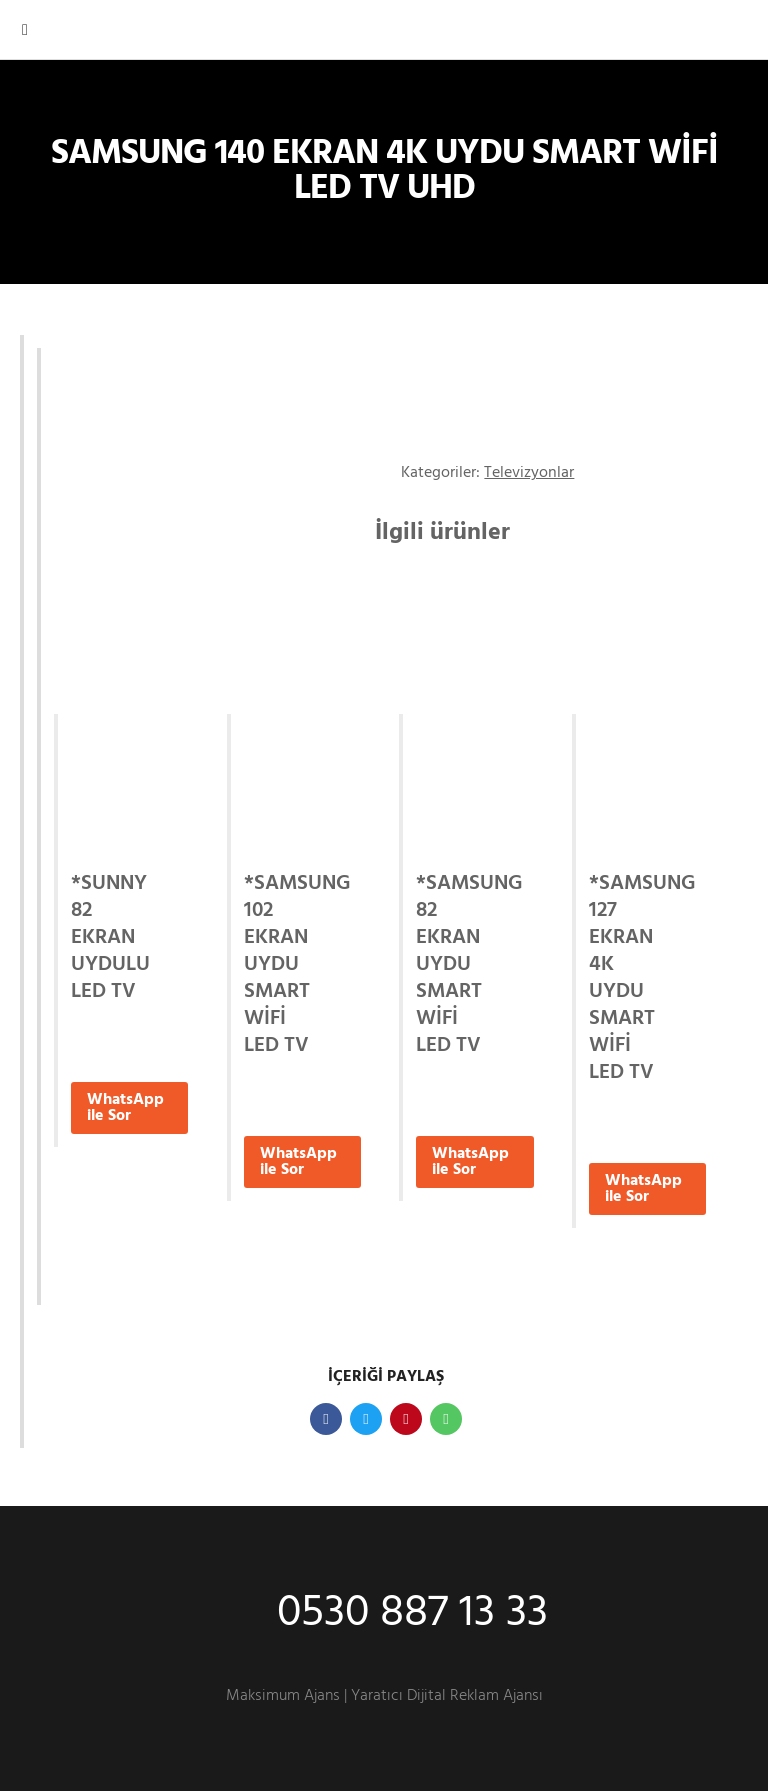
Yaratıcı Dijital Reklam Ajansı (447, 1696)
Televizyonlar (529, 473)
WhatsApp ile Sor (125, 1108)
